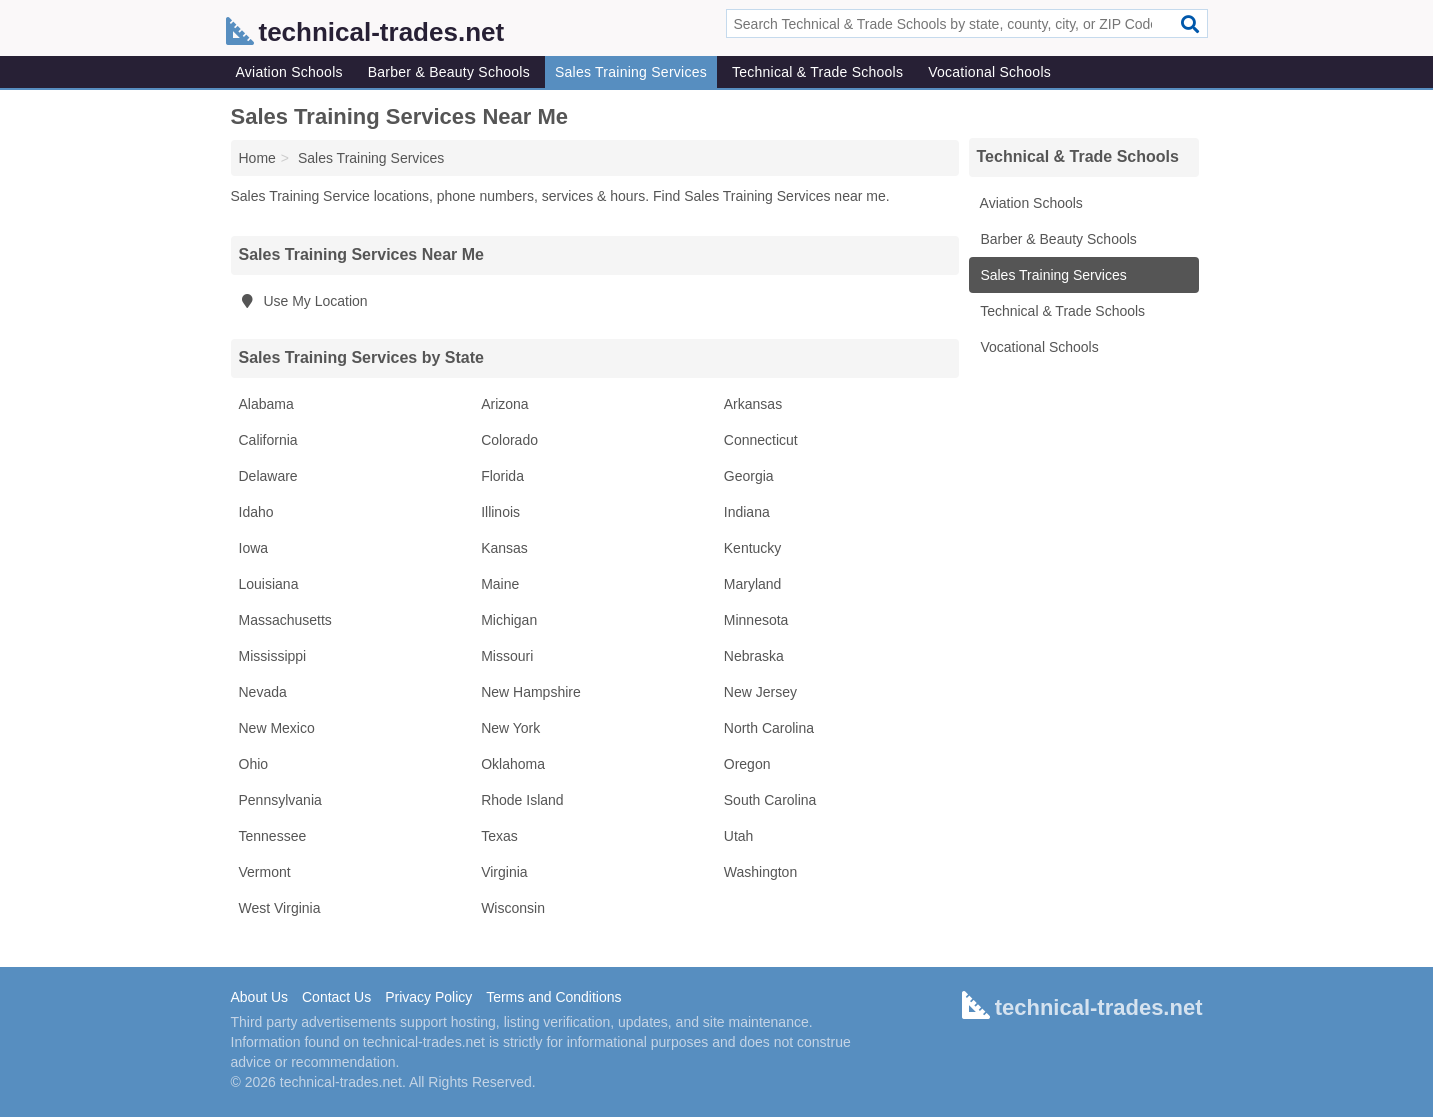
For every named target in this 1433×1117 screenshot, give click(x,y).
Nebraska (754, 656)
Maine (500, 584)
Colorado (509, 440)
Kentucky (753, 548)
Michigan (509, 620)
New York (510, 728)
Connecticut (761, 440)
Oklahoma (513, 764)
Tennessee (273, 836)
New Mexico (277, 728)
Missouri (507, 656)
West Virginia (280, 908)
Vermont (265, 872)
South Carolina (770, 800)
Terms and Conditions (553, 997)
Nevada (263, 692)
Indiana (747, 512)
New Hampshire (531, 692)
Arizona (504, 404)
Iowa (254, 548)
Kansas (504, 548)
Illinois (500, 512)
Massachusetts (285, 620)
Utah (739, 836)
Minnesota (756, 620)
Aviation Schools (289, 72)
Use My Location (303, 301)
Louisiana (269, 584)
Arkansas (753, 404)
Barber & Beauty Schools (449, 72)
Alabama (266, 404)
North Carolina (769, 728)
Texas (499, 836)
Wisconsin (513, 908)
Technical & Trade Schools (817, 72)
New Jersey (760, 692)
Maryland (753, 584)
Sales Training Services (631, 72)
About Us (260, 997)
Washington (760, 872)
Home (257, 158)
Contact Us (336, 997)
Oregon (747, 764)
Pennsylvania (280, 800)
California (268, 440)
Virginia (504, 872)
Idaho (256, 512)
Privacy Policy (428, 997)
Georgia (749, 476)
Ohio (254, 764)
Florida (502, 476)
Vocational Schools (989, 72)
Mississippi (273, 656)
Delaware (268, 476)
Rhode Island (522, 800)
